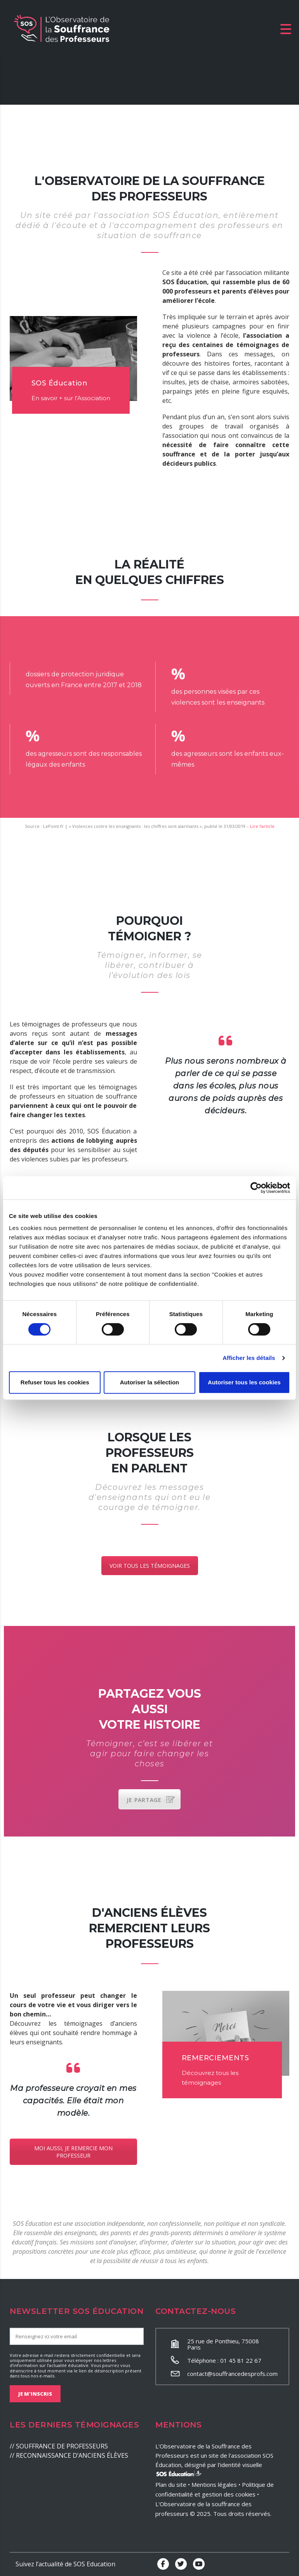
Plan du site (170, 2484)
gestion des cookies (229, 2494)
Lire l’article (262, 826)
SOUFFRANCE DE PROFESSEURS (62, 2446)
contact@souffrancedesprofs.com (232, 2373)
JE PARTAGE (151, 1800)
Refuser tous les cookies (55, 1382)
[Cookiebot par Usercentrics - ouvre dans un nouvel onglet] (256, 1188)
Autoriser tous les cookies (244, 1382)
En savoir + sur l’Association (70, 398)
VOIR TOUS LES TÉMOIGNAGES (150, 1565)
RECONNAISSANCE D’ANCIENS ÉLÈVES (72, 2455)
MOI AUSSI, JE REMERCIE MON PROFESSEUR (73, 2151)
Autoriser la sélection (149, 1382)
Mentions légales (214, 2484)
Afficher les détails (249, 1358)
